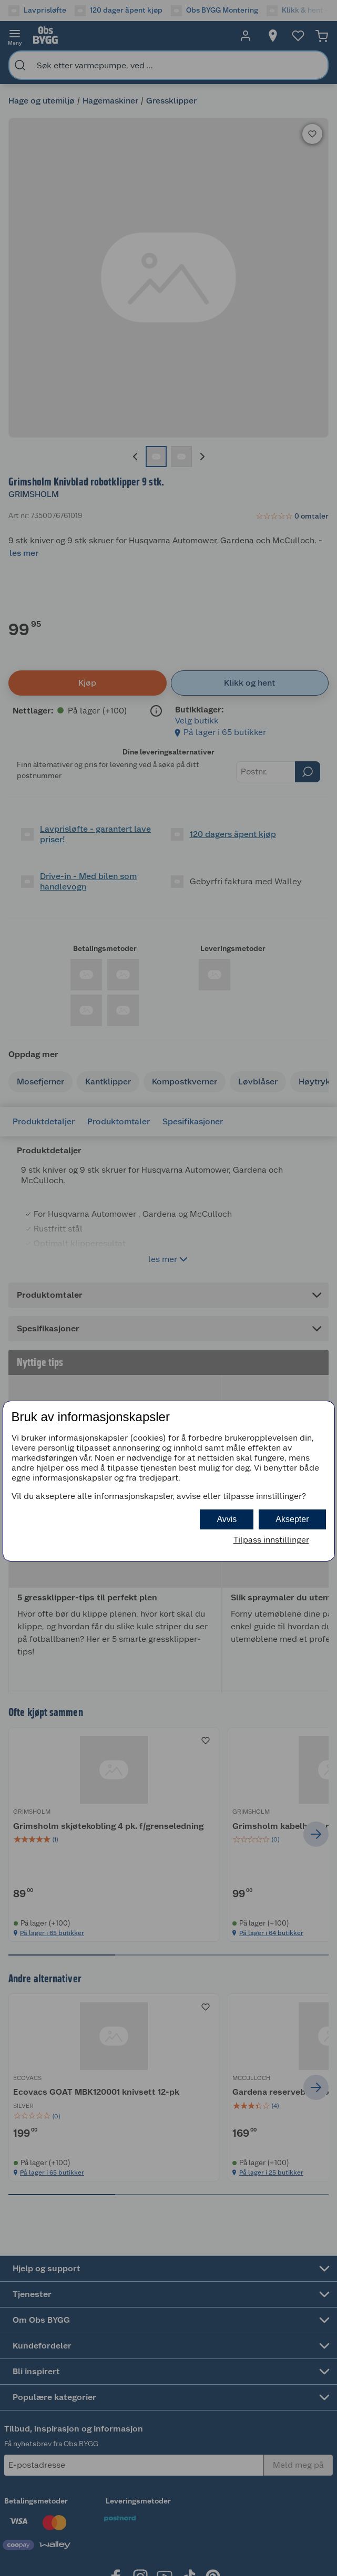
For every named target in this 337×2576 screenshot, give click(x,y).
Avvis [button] (227, 1519)
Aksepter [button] (292, 1519)
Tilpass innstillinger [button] (271, 1540)
